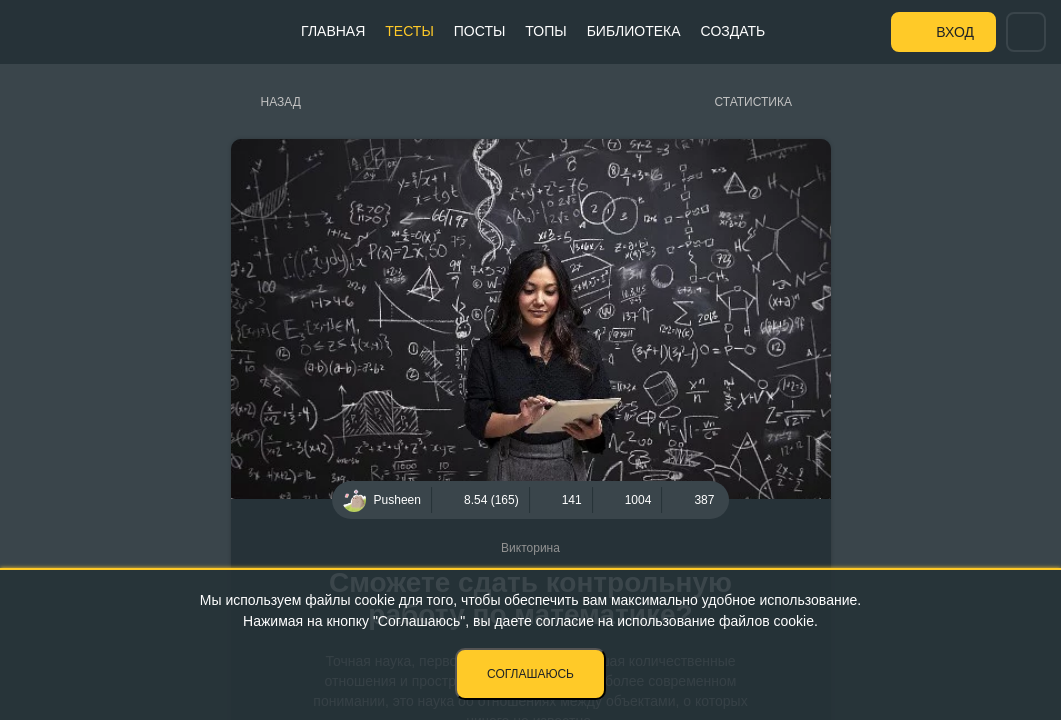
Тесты (409, 31)
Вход (955, 32)
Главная (333, 31)
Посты (480, 31)
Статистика (753, 102)
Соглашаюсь (530, 674)
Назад (281, 102)
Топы (545, 31)
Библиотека (634, 31)
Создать (733, 31)
